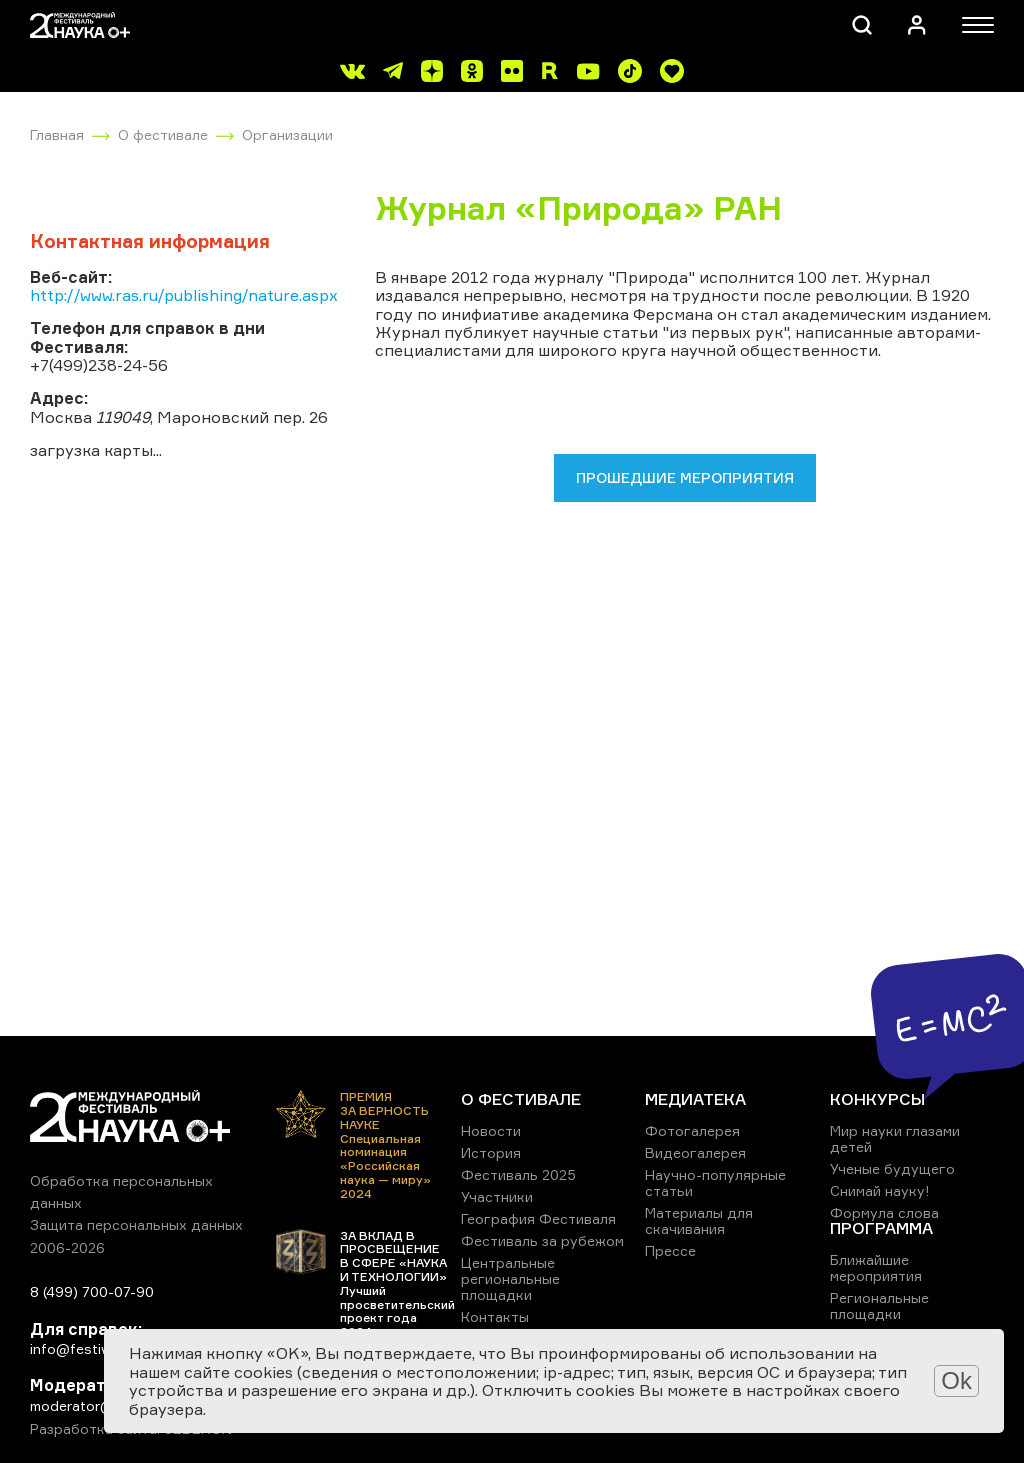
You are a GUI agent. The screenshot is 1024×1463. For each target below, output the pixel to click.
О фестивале (163, 134)
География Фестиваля (538, 1218)
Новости (491, 1130)
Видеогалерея (695, 1152)
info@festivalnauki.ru (100, 1348)
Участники (497, 1196)
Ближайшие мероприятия (876, 1267)
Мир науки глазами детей (895, 1138)
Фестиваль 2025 (518, 1174)
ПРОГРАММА (881, 1228)
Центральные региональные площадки (510, 1278)
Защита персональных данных (136, 1224)
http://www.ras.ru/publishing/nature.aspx (184, 295)
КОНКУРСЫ (877, 1099)
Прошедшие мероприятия (685, 477)
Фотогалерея (692, 1130)
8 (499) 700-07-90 (92, 1291)
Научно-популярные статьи (715, 1182)
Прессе (670, 1250)
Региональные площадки (879, 1305)
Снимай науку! (880, 1190)
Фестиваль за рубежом (542, 1240)
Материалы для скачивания (699, 1220)
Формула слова (884, 1212)
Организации (287, 134)
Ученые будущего (892, 1168)
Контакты (495, 1316)
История (491, 1152)
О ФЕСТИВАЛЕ (521, 1099)
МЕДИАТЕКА (695, 1099)
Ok (956, 1380)
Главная (57, 134)
